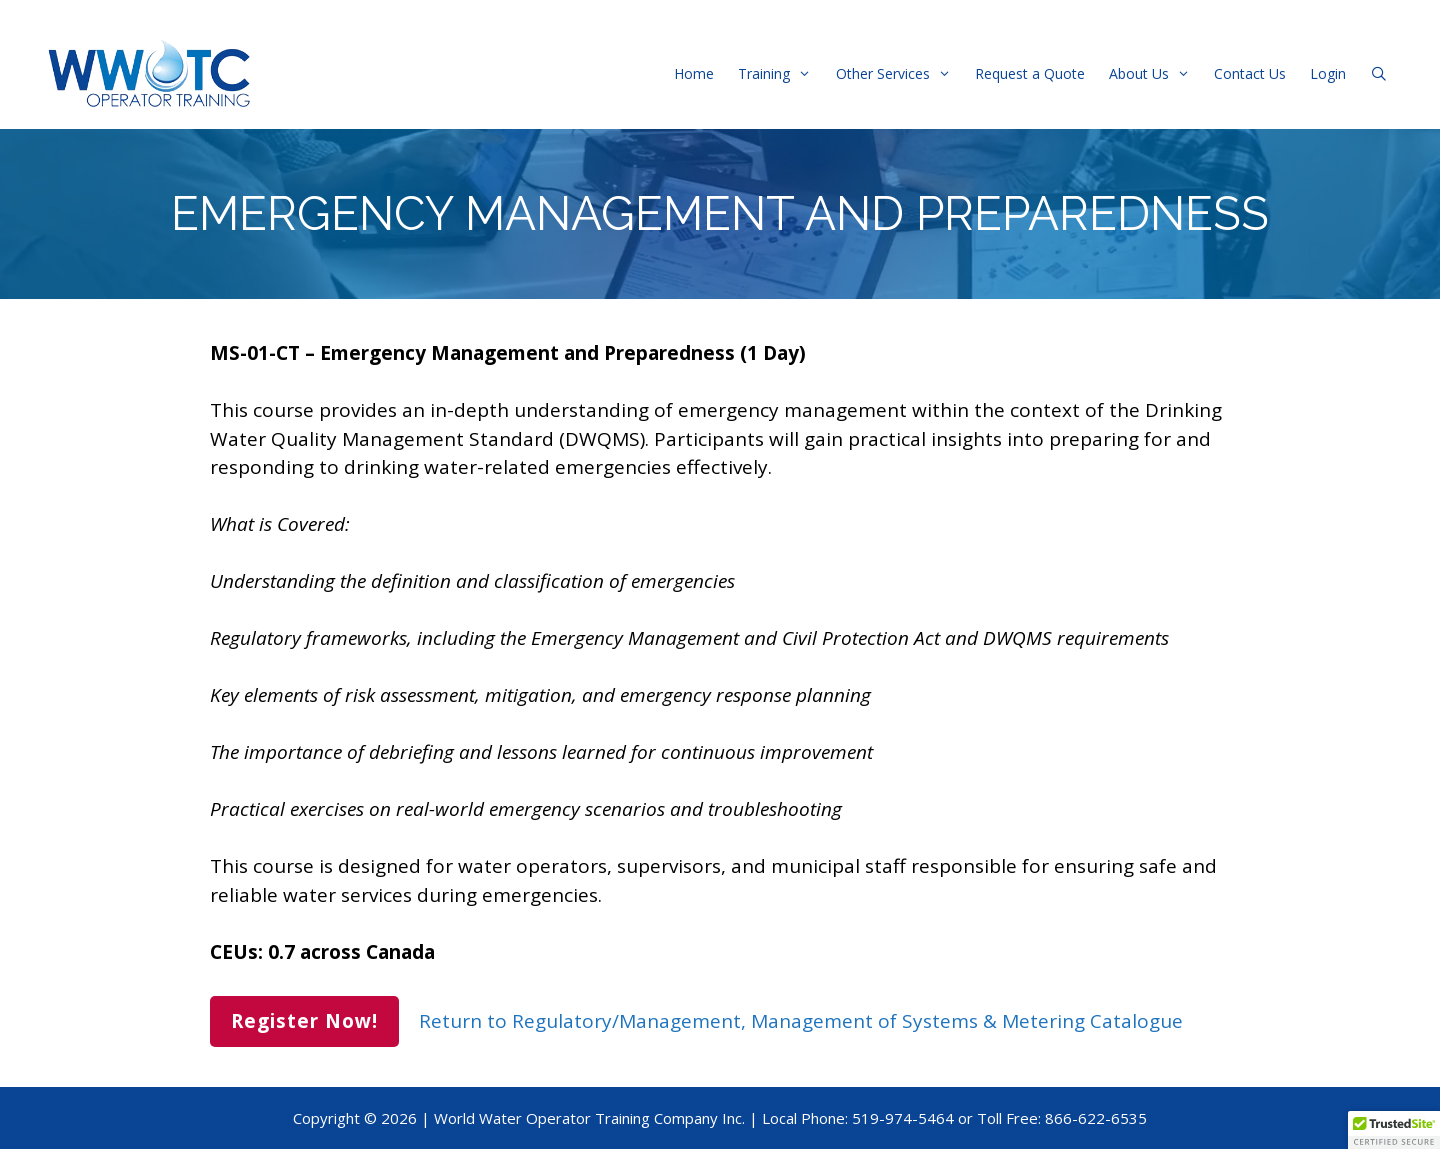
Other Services (899, 73)
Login (1328, 73)
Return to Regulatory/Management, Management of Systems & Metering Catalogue (801, 1021)
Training (780, 73)
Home (694, 73)
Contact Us (1250, 73)
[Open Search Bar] (1379, 73)
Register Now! (304, 1021)
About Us (1155, 73)
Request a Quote (1030, 73)
